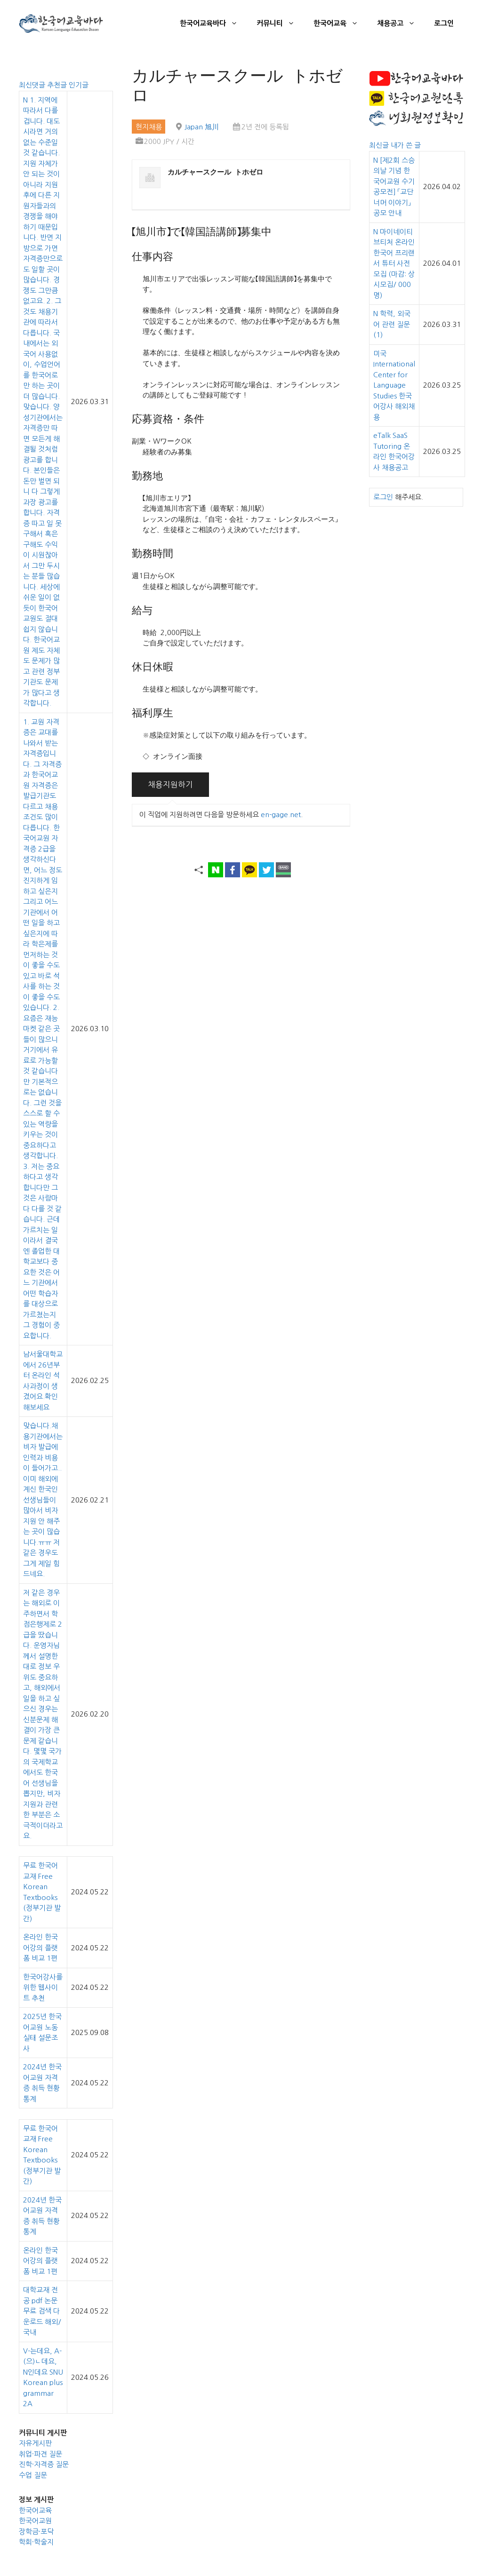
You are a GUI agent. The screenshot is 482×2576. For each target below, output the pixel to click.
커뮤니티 (280, 23)
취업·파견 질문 (40, 2453)
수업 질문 (33, 2475)
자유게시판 (35, 2443)
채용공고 (401, 23)
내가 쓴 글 (406, 145)
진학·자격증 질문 (44, 2464)
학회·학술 (33, 2541)
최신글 (380, 145)
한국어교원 (35, 2520)
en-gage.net (281, 814)
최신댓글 (33, 84)
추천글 (58, 84)
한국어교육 (340, 23)
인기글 (78, 84)
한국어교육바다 (213, 23)
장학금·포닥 (36, 2531)
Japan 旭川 (202, 126)
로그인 (444, 23)
